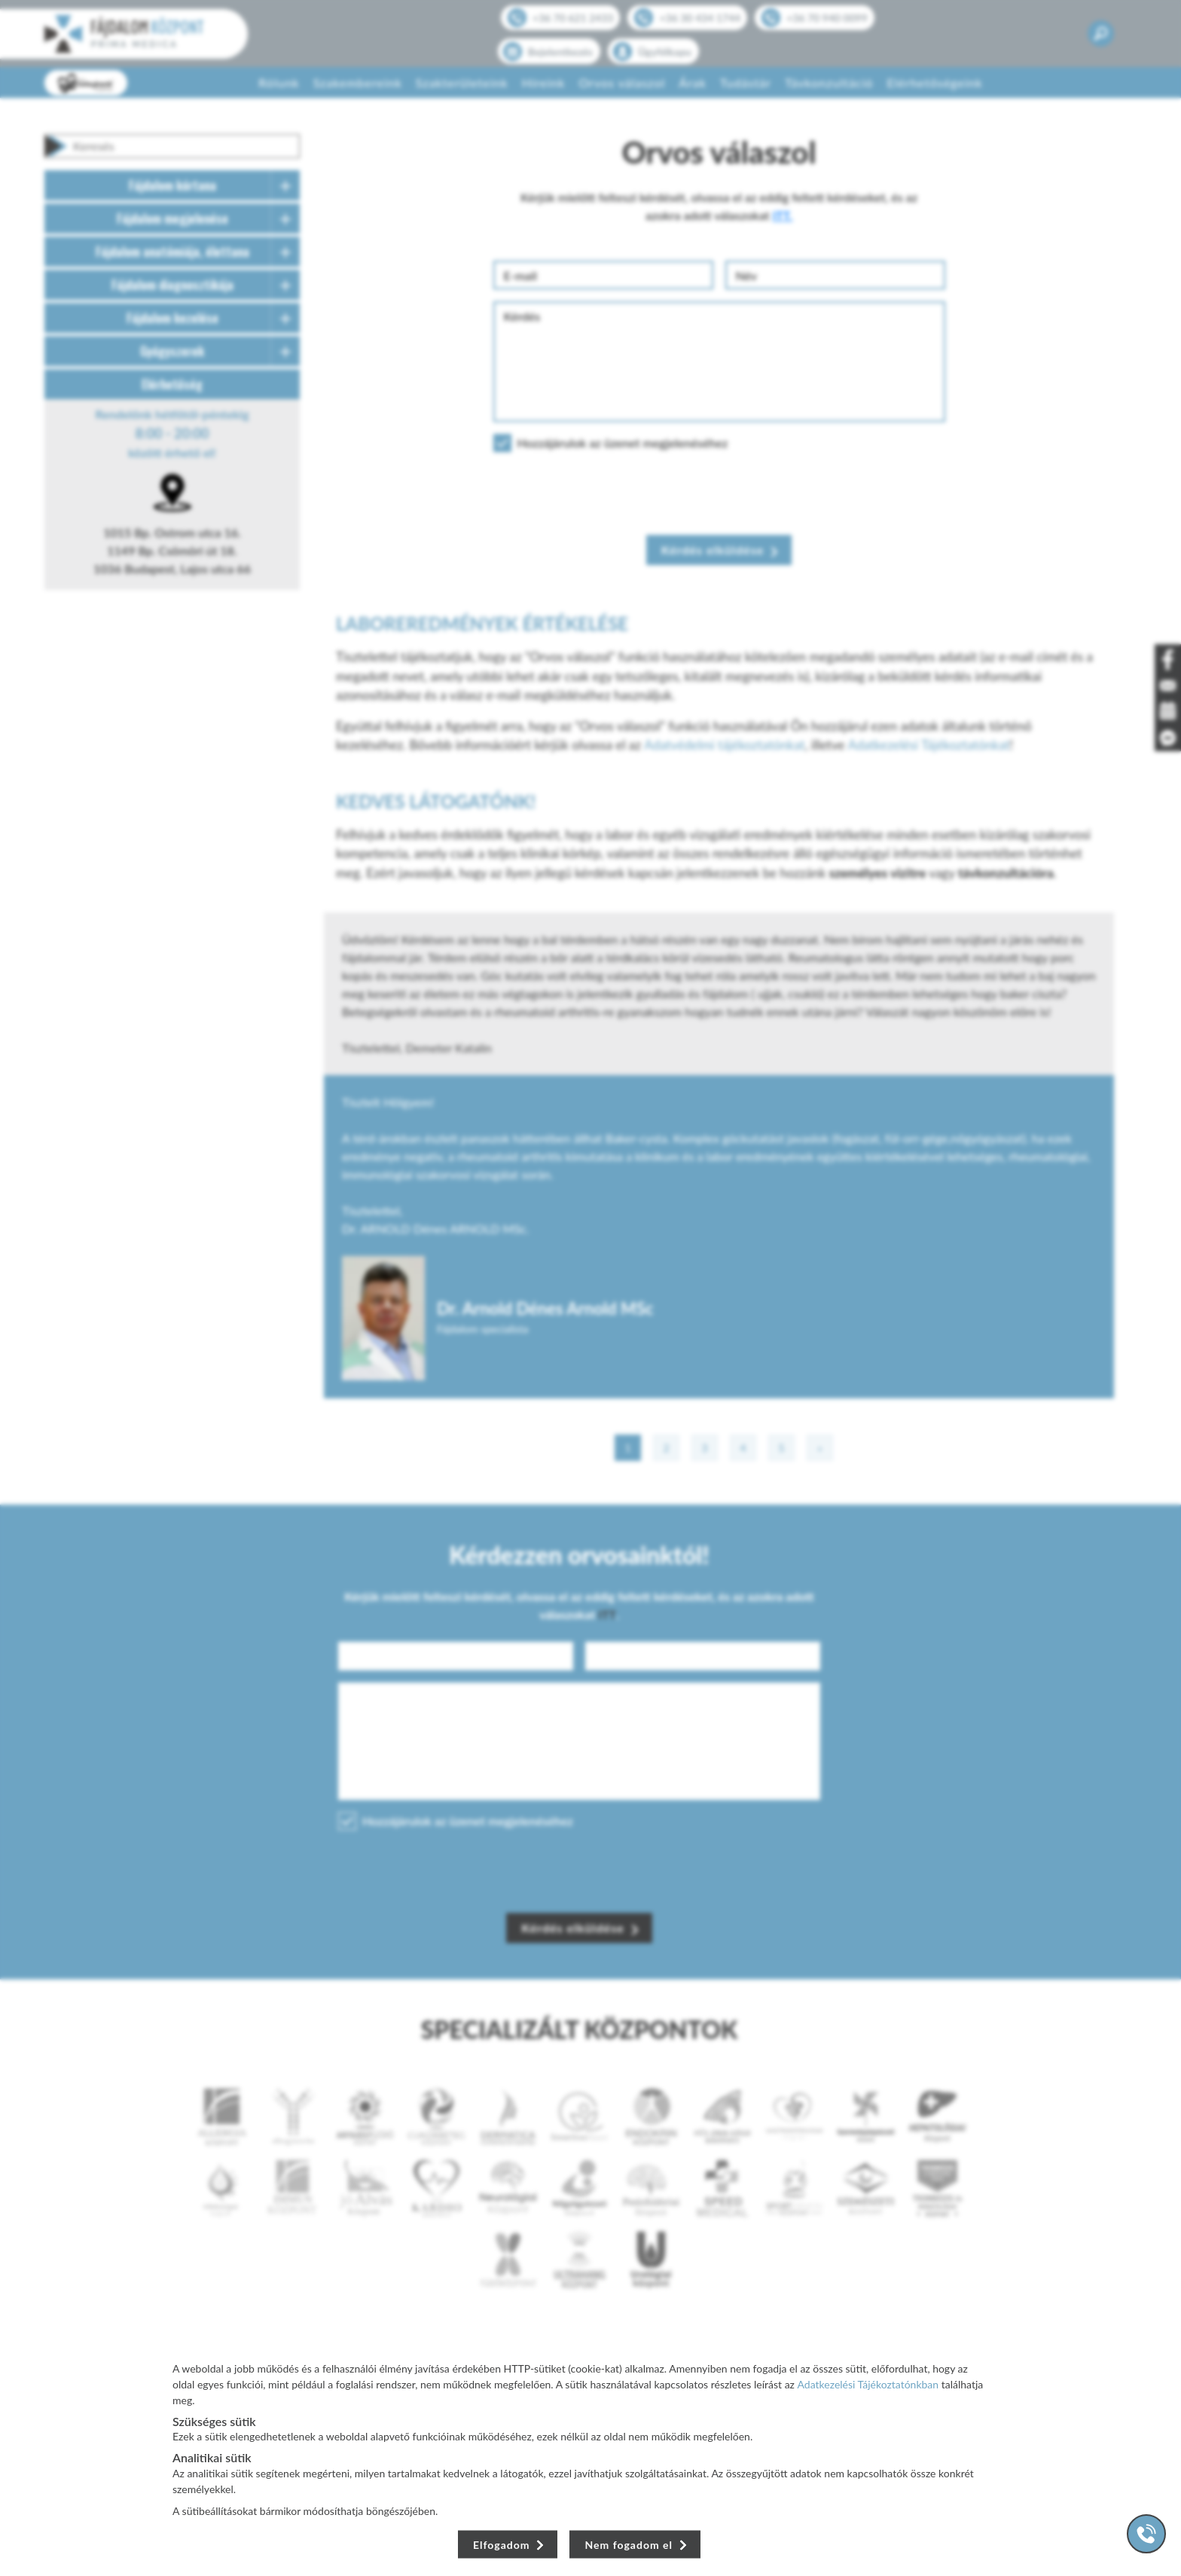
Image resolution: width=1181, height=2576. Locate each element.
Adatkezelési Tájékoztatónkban (868, 2384)
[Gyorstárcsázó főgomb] (1146, 2533)
